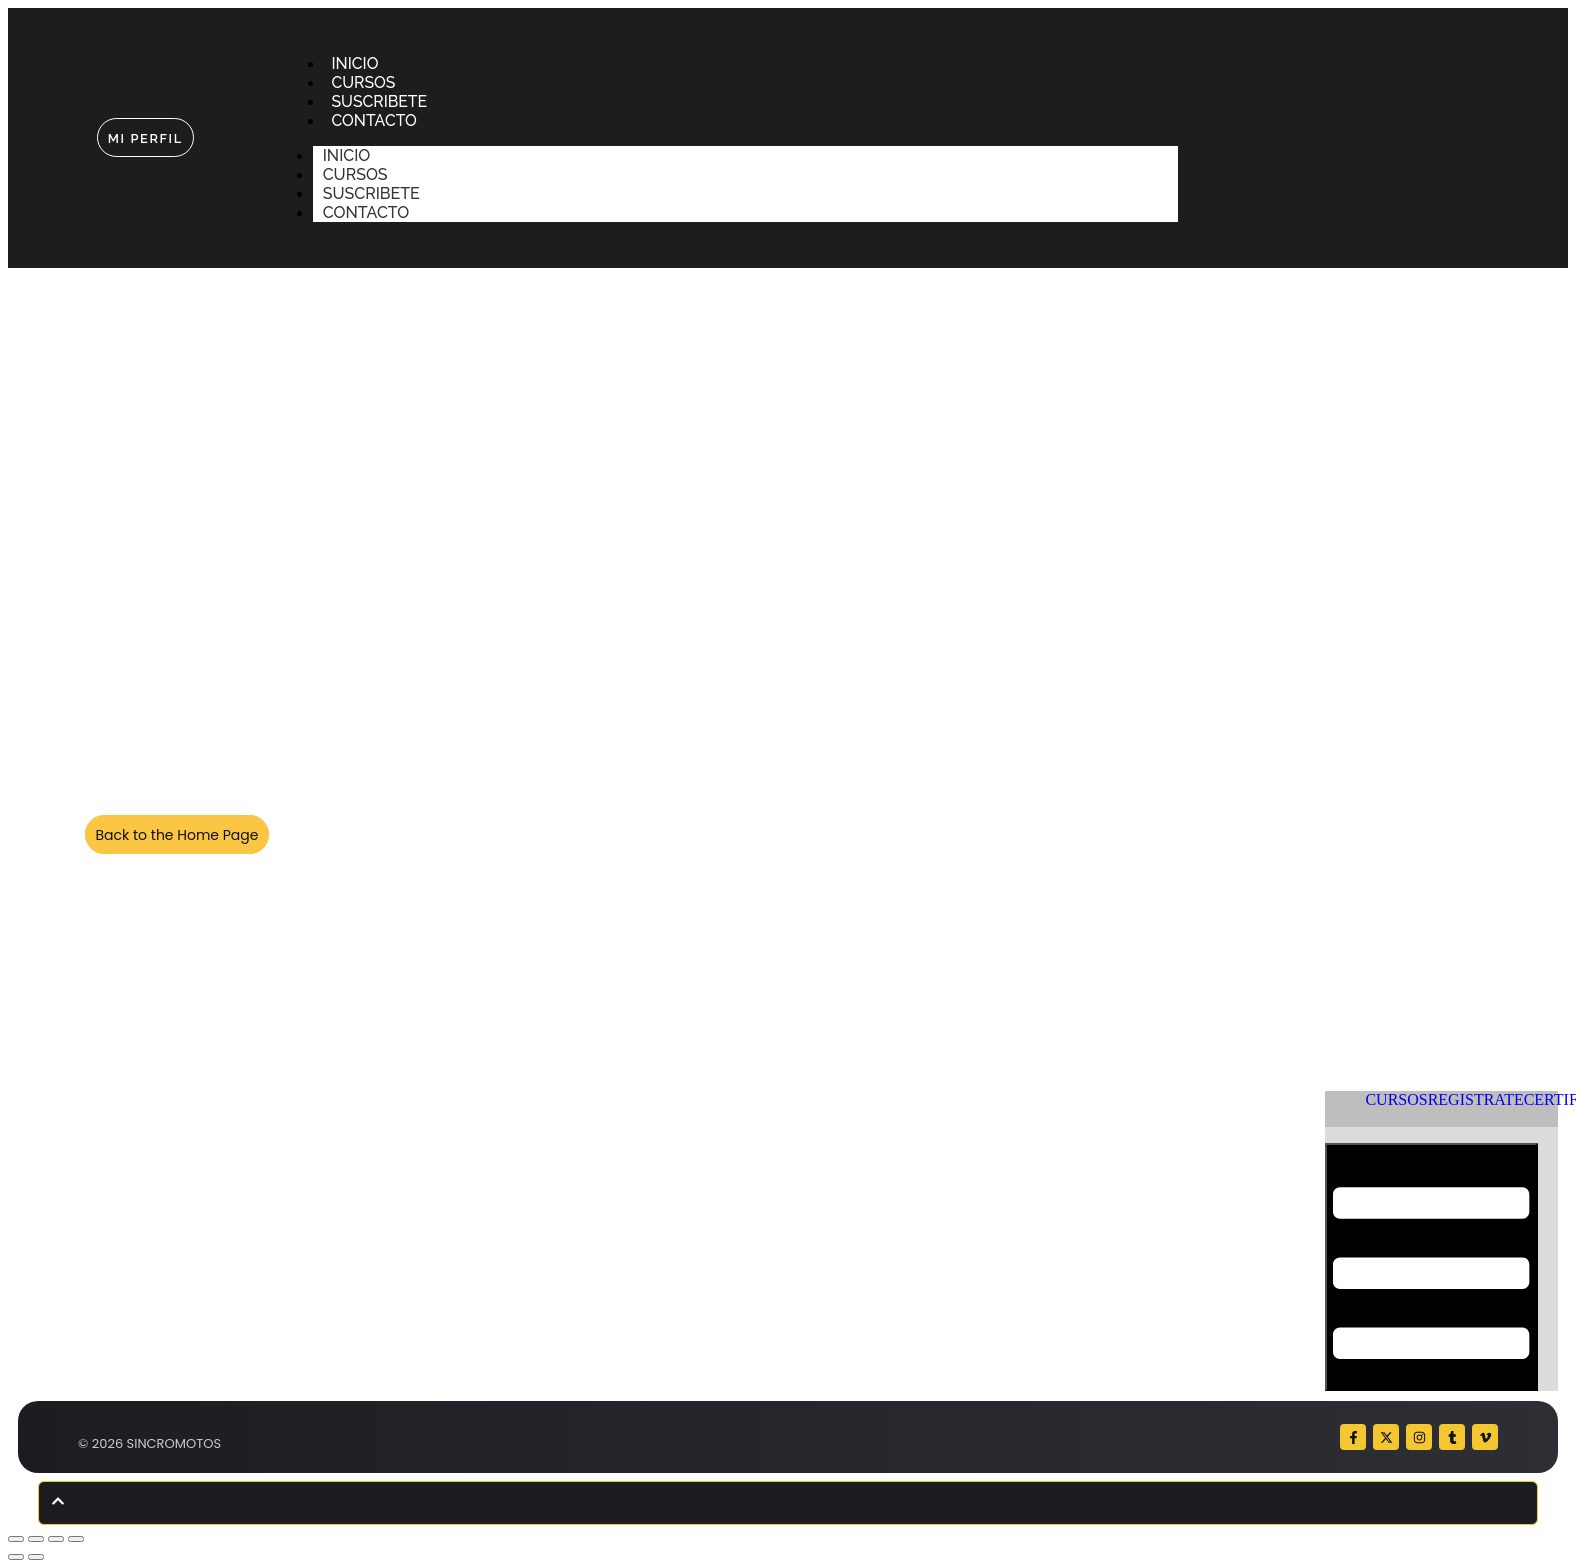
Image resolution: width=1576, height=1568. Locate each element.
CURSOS (364, 82)
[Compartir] (56, 1539)
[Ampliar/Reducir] (16, 1539)
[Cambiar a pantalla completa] (36, 1539)
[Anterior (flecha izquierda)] (16, 1557)
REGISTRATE (1476, 1099)
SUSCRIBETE (380, 101)
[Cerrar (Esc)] (76, 1539)
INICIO (356, 63)
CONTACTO (375, 120)
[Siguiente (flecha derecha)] (36, 1557)
